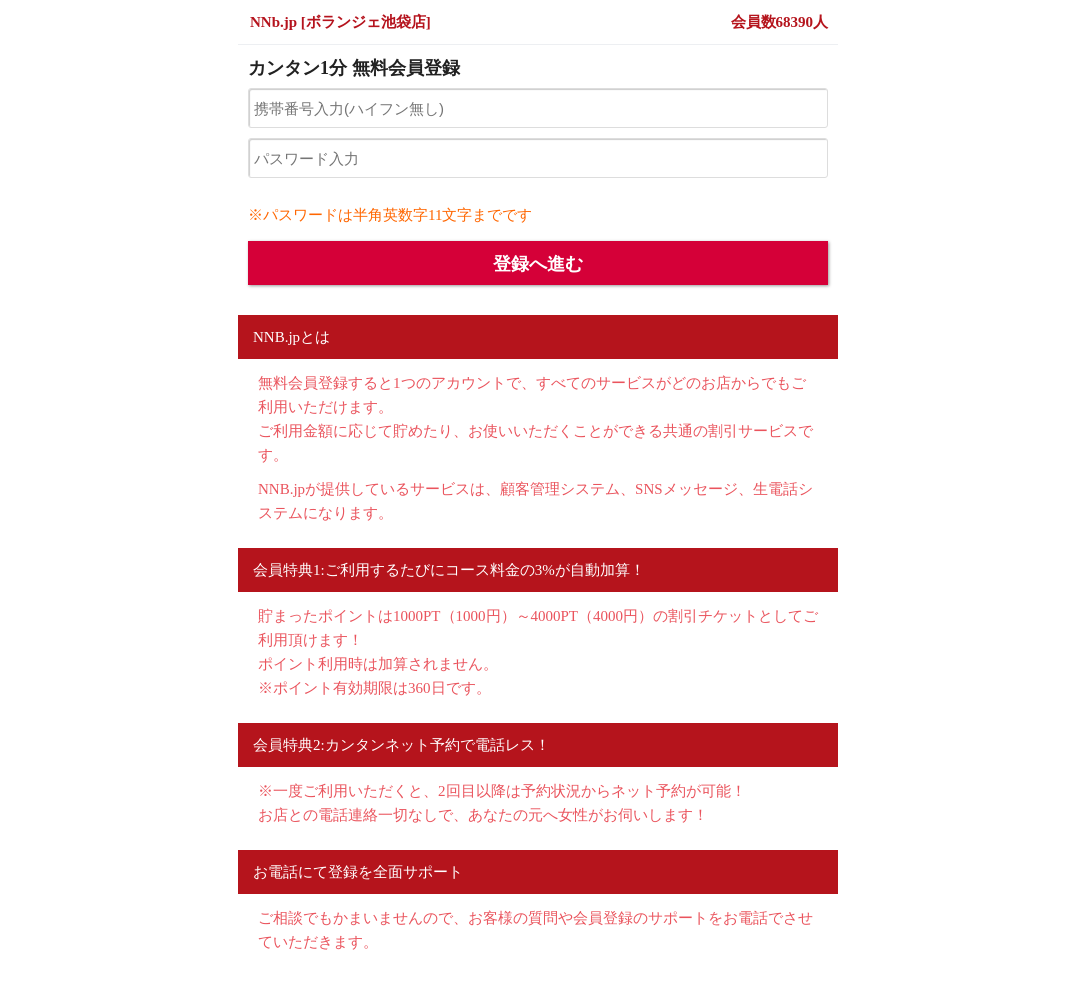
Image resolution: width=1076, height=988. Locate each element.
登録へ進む (538, 264)
